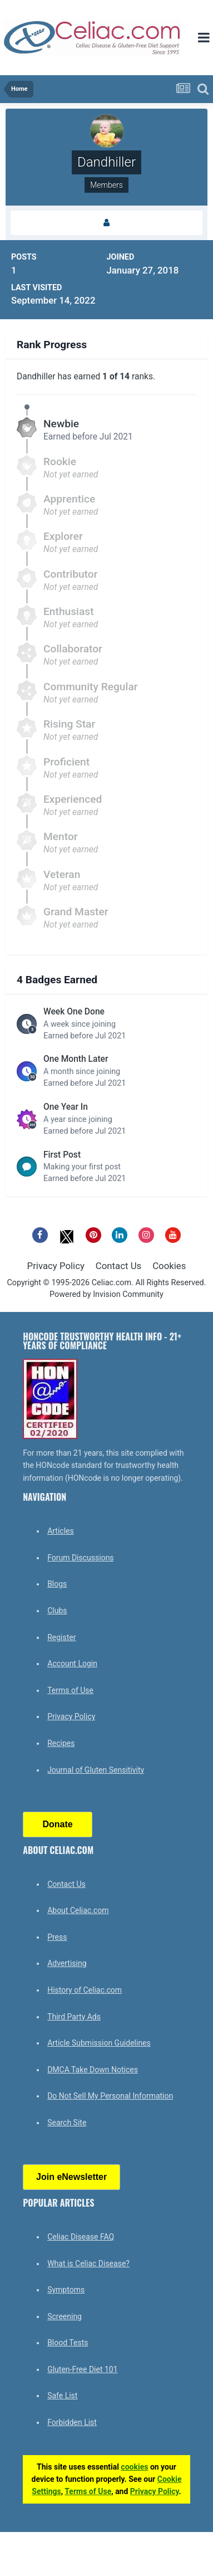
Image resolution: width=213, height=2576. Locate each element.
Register (61, 1637)
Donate (58, 1824)
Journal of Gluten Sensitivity (95, 1769)
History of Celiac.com (84, 1989)
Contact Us (118, 1265)
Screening (64, 2316)
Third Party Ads (74, 2016)
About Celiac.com (77, 1910)
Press (57, 1937)
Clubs (57, 1610)
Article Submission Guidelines (99, 2042)
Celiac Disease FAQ (80, 2236)
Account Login (72, 1663)
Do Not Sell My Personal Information (110, 2095)
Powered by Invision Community (106, 1294)
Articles (60, 1530)
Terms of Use (70, 1690)
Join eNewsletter (71, 2177)
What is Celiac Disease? (88, 2263)
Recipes (61, 1743)
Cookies (169, 1265)
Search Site (66, 2122)
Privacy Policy (56, 1265)
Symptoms (66, 2289)
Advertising (66, 1963)
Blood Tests (67, 2342)
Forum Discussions (80, 1557)
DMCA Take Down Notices (92, 2069)
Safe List (62, 2395)
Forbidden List (72, 2422)
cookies (134, 2466)
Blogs (57, 1583)
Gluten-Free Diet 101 (82, 2369)
